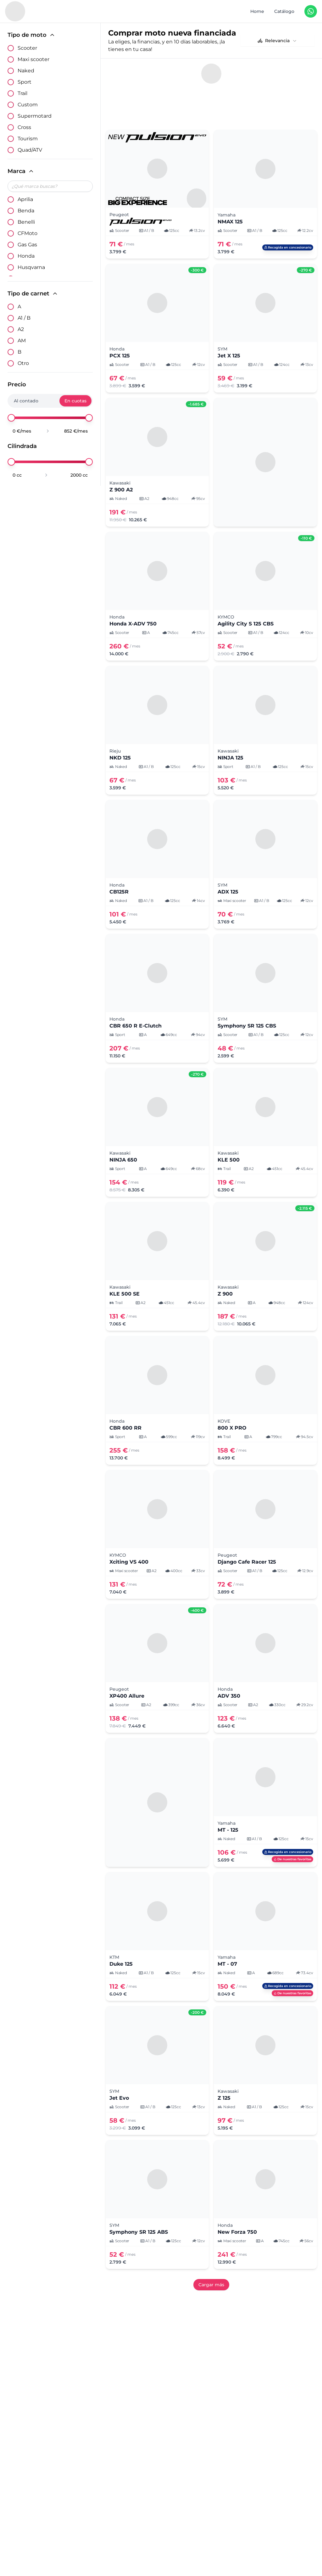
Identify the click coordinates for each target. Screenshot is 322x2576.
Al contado (26, 401)
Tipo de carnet (33, 293)
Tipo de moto (31, 34)
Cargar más (211, 2257)
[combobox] (277, 40)
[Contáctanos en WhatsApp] (310, 11)
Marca (21, 171)
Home (257, 11)
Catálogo (284, 11)
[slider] (11, 418)
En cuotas (75, 401)
